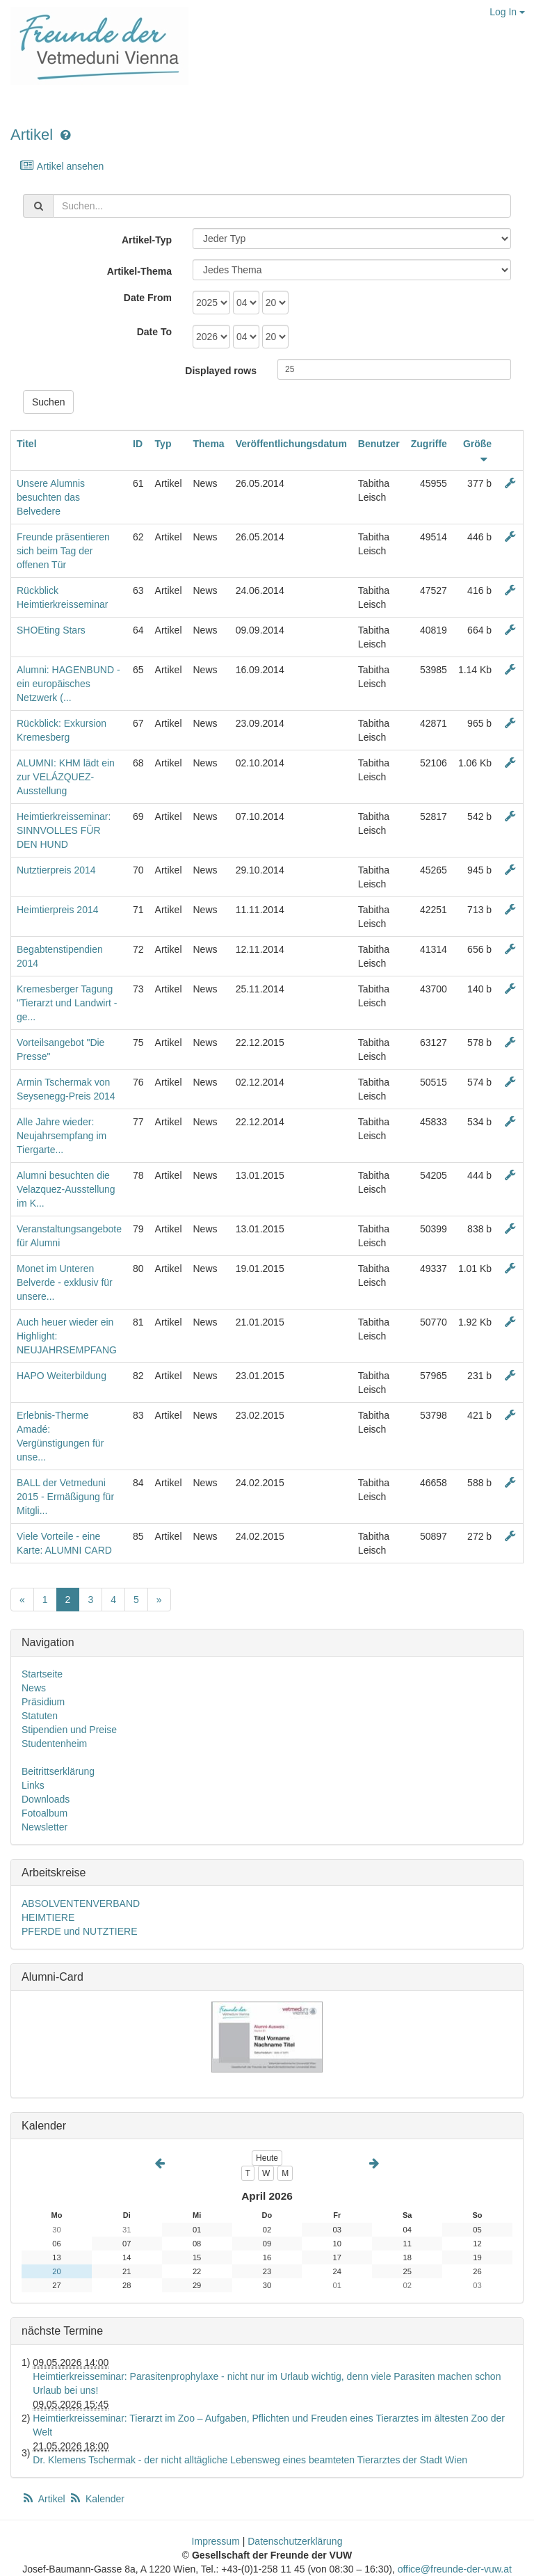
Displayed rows (221, 370)
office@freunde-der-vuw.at (455, 2569)
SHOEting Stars (51, 630)
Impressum (216, 2541)
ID (138, 443)
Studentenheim (54, 1743)
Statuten (40, 1715)
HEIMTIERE (48, 1917)
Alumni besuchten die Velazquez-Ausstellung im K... (66, 1189)
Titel (27, 443)
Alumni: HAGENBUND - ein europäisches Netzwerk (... (68, 683)
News (34, 1687)
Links (33, 1785)
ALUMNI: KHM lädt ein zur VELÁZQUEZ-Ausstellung (66, 776)
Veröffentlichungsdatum (291, 443)
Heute (267, 2158)
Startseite (42, 1674)
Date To (154, 331)
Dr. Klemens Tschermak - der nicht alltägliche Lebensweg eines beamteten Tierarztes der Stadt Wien (250, 2459)
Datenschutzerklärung (295, 2541)
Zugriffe (429, 443)
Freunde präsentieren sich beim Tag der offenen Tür (63, 550)
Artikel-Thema (139, 271)
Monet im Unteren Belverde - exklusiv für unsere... (65, 1282)
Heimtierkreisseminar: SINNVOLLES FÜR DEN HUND (64, 830)
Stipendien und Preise (69, 1729)
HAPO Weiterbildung (61, 1375)
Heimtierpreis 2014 (58, 909)
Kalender (96, 2498)
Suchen (48, 402)
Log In (507, 11)
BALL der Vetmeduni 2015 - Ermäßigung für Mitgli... (65, 1496)
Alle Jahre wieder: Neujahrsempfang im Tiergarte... (61, 1135)
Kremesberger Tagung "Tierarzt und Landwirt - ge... (67, 1002)
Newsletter (44, 1827)
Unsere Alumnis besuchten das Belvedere (51, 497)
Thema (209, 443)
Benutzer (379, 443)
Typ (163, 443)
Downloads (46, 1799)
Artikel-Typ (147, 239)
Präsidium (43, 1701)
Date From (148, 297)
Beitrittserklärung (58, 1771)
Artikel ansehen (61, 166)
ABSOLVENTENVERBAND (81, 1903)
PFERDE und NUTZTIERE (79, 1931)
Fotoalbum (44, 1813)
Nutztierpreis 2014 (56, 870)
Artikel (31, 134)
